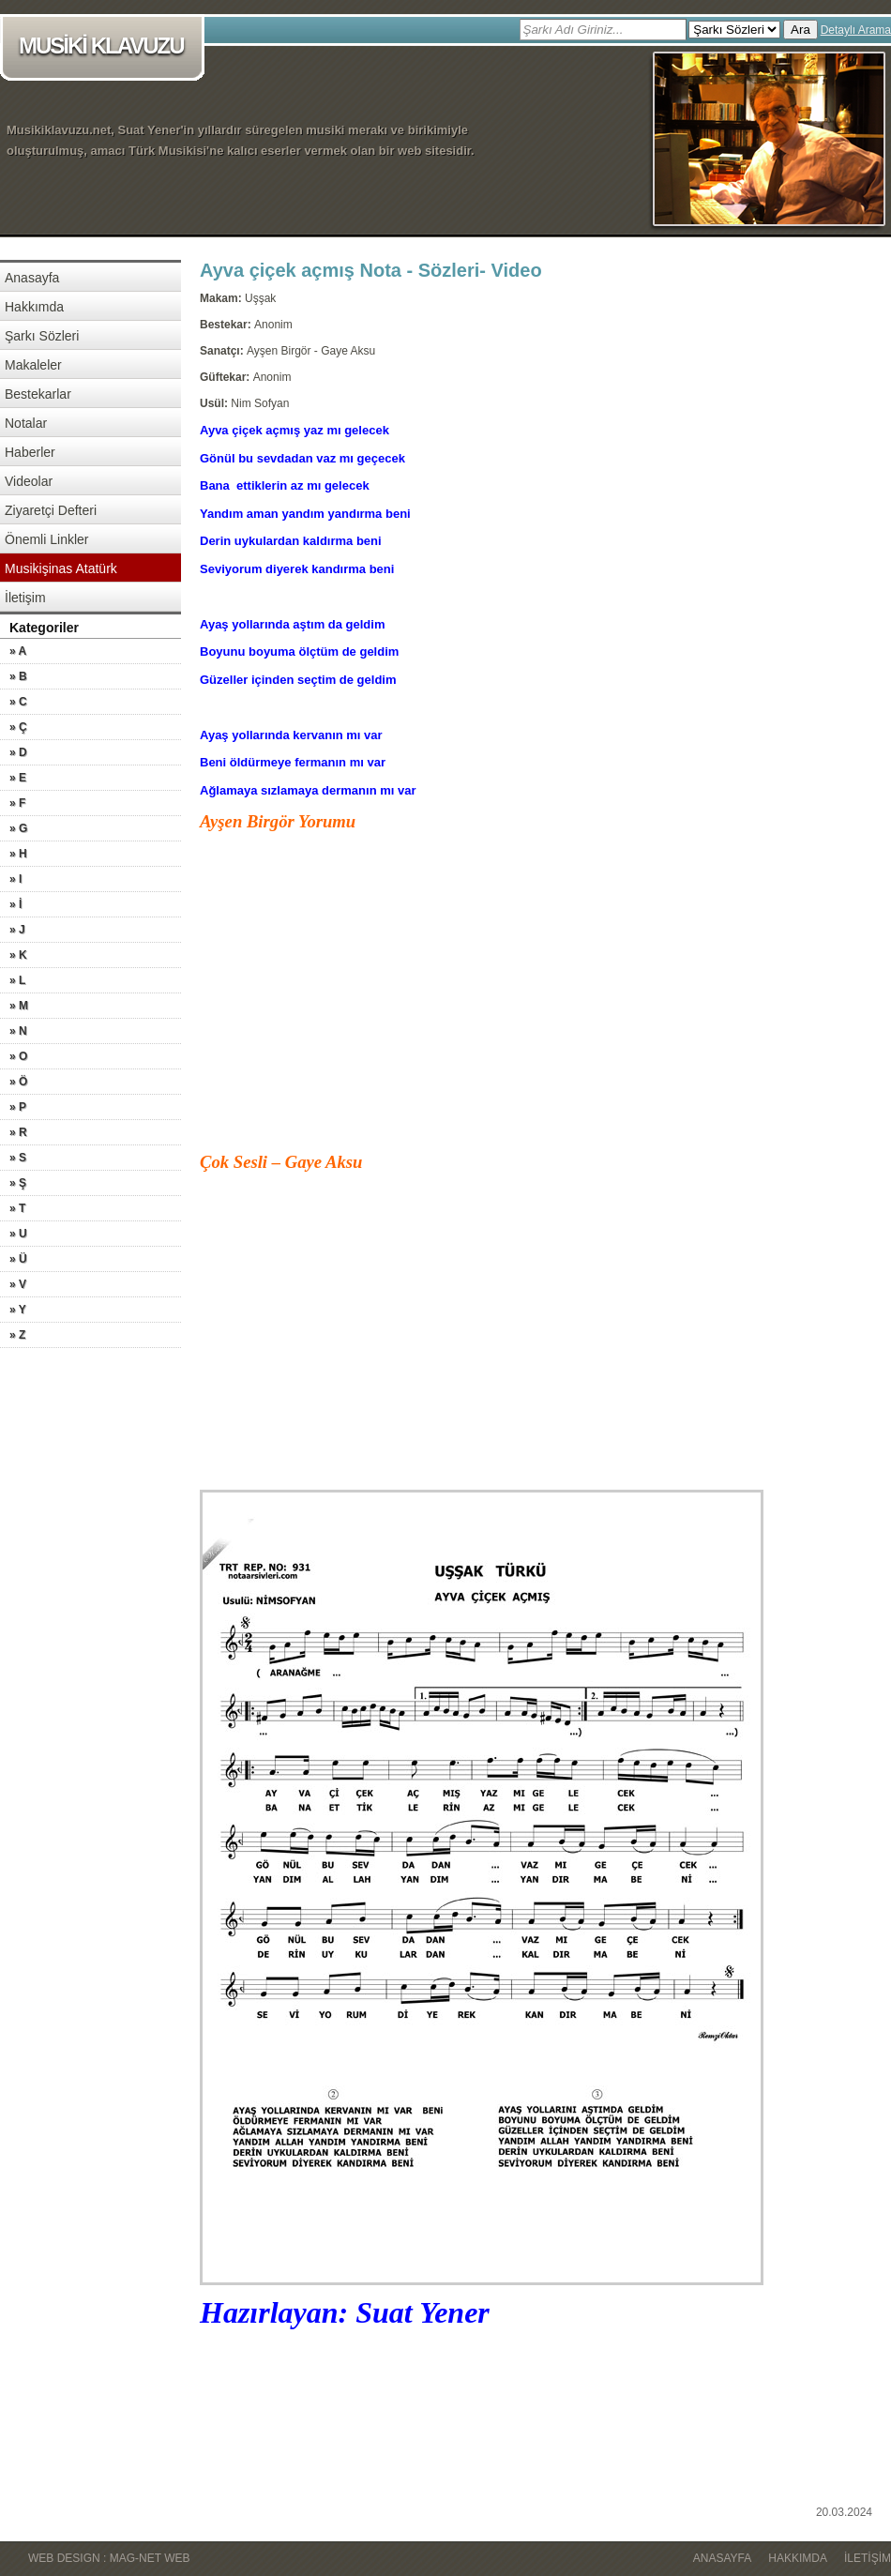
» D (18, 752)
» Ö (18, 1081)
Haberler (30, 452)
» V (17, 1284)
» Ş (17, 1183)
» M (18, 1005)
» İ (15, 904)
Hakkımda (34, 306)
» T (17, 1208)
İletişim (25, 597)
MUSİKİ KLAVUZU (105, 47)
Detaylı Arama (856, 30)
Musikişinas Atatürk (61, 568)
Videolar (29, 481)
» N (18, 1031)
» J (17, 929)
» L (17, 980)
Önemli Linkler (46, 539)
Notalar (26, 423)
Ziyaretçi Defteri (51, 510)
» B (18, 676)
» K (18, 955)
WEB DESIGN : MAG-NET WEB (108, 2558)
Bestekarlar (38, 394)
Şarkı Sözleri (42, 335)
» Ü (18, 1258)
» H (18, 853)
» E (17, 777)
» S (17, 1157)
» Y (17, 1309)
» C (18, 701)
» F (17, 803)
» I (15, 879)
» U (18, 1233)
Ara (800, 30)
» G (18, 828)
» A (17, 651)
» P (17, 1107)
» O (18, 1056)
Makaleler (33, 364)
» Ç (18, 727)
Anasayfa (32, 277)
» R (18, 1132)
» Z (17, 1334)
